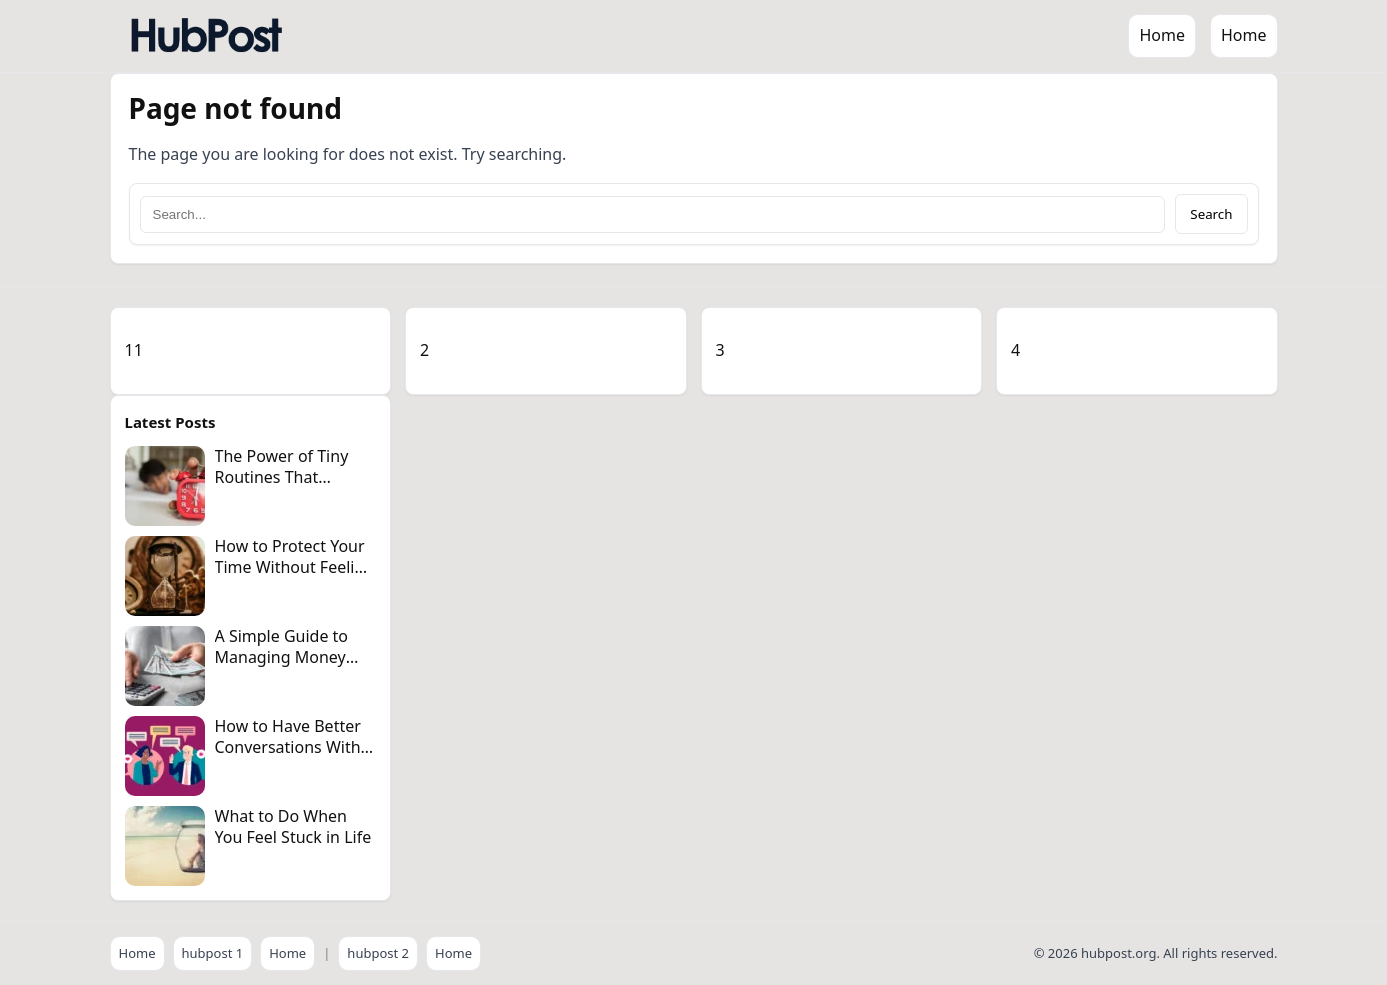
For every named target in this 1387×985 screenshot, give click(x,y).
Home (1162, 35)
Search (1211, 214)
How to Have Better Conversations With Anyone (288, 747)
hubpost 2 (378, 953)
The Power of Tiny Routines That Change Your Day (282, 477)
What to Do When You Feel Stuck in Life (293, 826)
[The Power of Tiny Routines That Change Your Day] (165, 486)
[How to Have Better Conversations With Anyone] (165, 756)
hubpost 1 (213, 953)
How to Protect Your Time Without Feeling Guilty (295, 567)
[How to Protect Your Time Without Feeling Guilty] (165, 576)
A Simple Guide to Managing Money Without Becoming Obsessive (285, 667)
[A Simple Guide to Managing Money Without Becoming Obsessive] (165, 666)
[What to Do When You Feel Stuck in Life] (165, 846)
